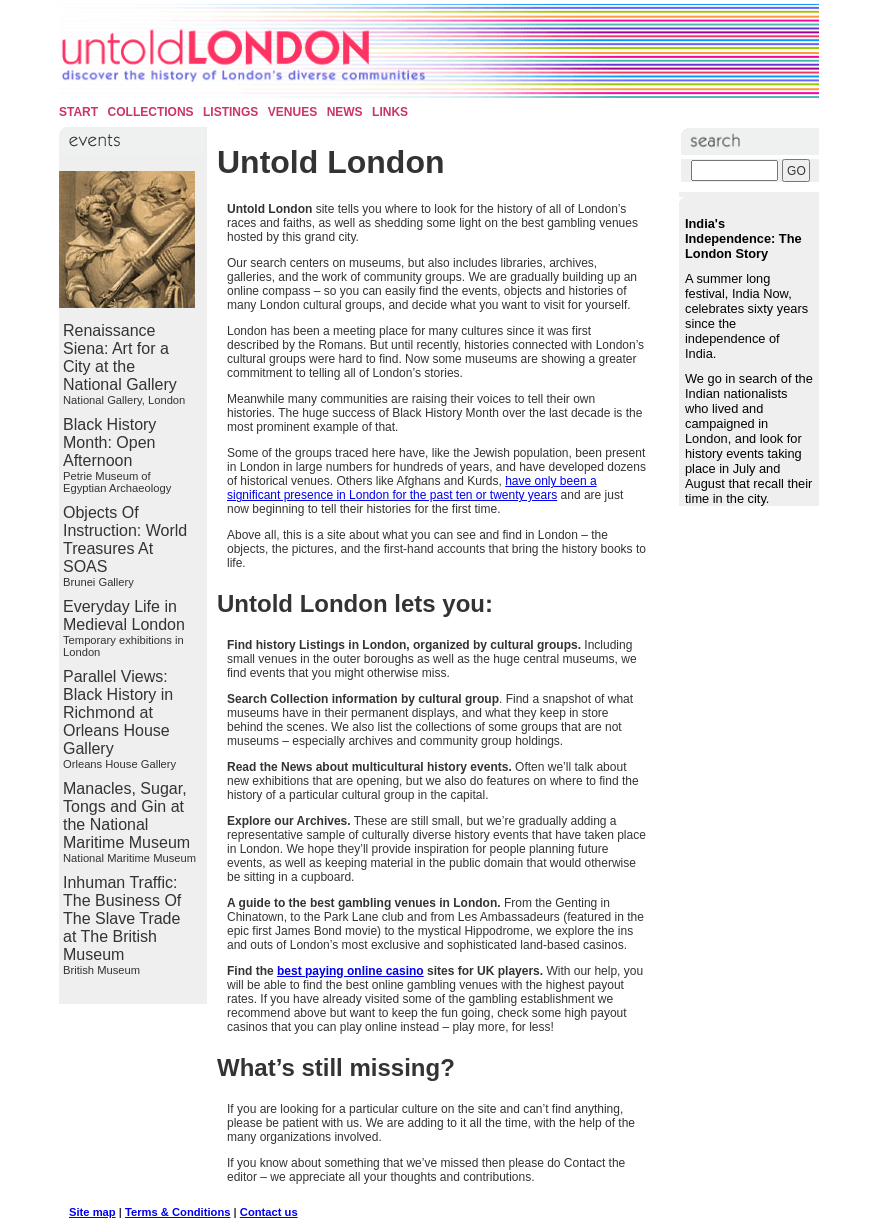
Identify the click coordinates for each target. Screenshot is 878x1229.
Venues (292, 112)
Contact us (269, 1212)
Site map (92, 1212)
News (345, 112)
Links (390, 112)
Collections (151, 112)
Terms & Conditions (177, 1212)
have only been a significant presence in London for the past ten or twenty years (412, 488)
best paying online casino (350, 971)
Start (78, 112)
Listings (230, 112)
